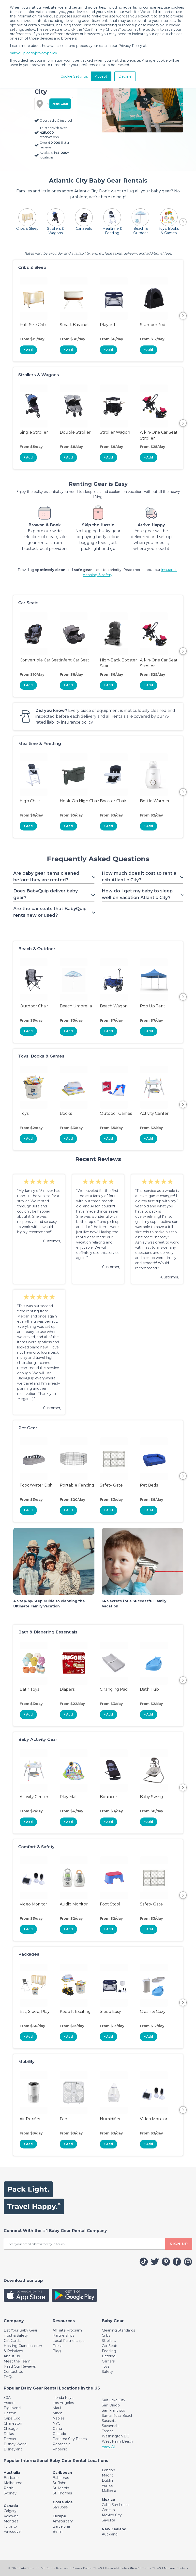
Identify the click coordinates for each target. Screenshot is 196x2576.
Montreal (11, 2521)
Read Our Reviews (20, 2366)
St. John (59, 2483)
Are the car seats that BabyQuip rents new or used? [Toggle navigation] (50, 912)
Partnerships (63, 2335)
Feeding (109, 2351)
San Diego (111, 2405)
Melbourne (13, 2483)
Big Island (12, 2408)
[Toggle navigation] (14, 2320)
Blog (57, 2351)
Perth (9, 2488)
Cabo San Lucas (115, 2505)
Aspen (9, 2403)
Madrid (108, 2475)
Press (57, 2346)
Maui (57, 2408)
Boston (10, 2413)
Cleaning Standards (118, 2330)
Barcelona (61, 2526)
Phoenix (60, 2449)
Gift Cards (12, 2340)
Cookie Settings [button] (74, 76)
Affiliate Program (67, 2330)
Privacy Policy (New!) (87, 2568)
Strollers (109, 2340)
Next (183, 315)
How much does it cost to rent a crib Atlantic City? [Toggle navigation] (139, 877)
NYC (56, 2423)
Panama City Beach (70, 2439)
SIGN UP (179, 2244)
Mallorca (109, 2491)
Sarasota (109, 2421)
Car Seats (110, 2346)
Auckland (110, 2534)
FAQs (8, 2377)
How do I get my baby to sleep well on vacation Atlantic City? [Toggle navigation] (137, 894)
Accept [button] (101, 76)
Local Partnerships (68, 2340)
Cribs (106, 2335)
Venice (107, 2485)
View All (108, 2446)
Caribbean (62, 2472)
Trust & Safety (16, 2335)
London (108, 2470)
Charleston (13, 2423)
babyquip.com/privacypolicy (33, 53)
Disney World (15, 2444)
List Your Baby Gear (20, 2330)
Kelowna (11, 2516)
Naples (58, 2418)
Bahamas (61, 2478)
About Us (12, 2356)
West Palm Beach (117, 2441)
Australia (12, 2472)
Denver (10, 2439)
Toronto (10, 2526)
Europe (59, 2516)
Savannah (110, 2426)
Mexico (108, 2499)
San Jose (60, 2507)
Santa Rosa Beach (117, 2415)
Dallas (9, 2434)
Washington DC (115, 2436)
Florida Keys (63, 2397)
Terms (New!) (151, 2568)
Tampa (108, 2431)
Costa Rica (63, 2502)
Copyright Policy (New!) (122, 2568)
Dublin (107, 2480)
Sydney (10, 2493)
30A (7, 2397)
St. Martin (61, 2488)
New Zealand (114, 2529)
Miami (58, 2413)
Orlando (59, 2434)
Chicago (11, 2428)
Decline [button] (125, 76)
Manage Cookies (176, 2568)
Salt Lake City (113, 2400)
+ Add (28, 350)
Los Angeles (63, 2403)
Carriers (108, 2361)
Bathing (109, 2356)
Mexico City (112, 2515)
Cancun (108, 2510)
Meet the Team (17, 2361)
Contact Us (13, 2371)
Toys (105, 2366)
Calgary (10, 2511)
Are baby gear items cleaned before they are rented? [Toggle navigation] (46, 877)
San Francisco (113, 2410)
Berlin (57, 2531)
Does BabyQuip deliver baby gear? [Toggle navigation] (45, 894)
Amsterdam (63, 2521)
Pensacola (61, 2444)
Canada (11, 2506)
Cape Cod (12, 2418)
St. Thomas (62, 2493)
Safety (107, 2371)
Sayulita (108, 2520)
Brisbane (11, 2478)
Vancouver (13, 2531)
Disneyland (13, 2449)
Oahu (57, 2428)
